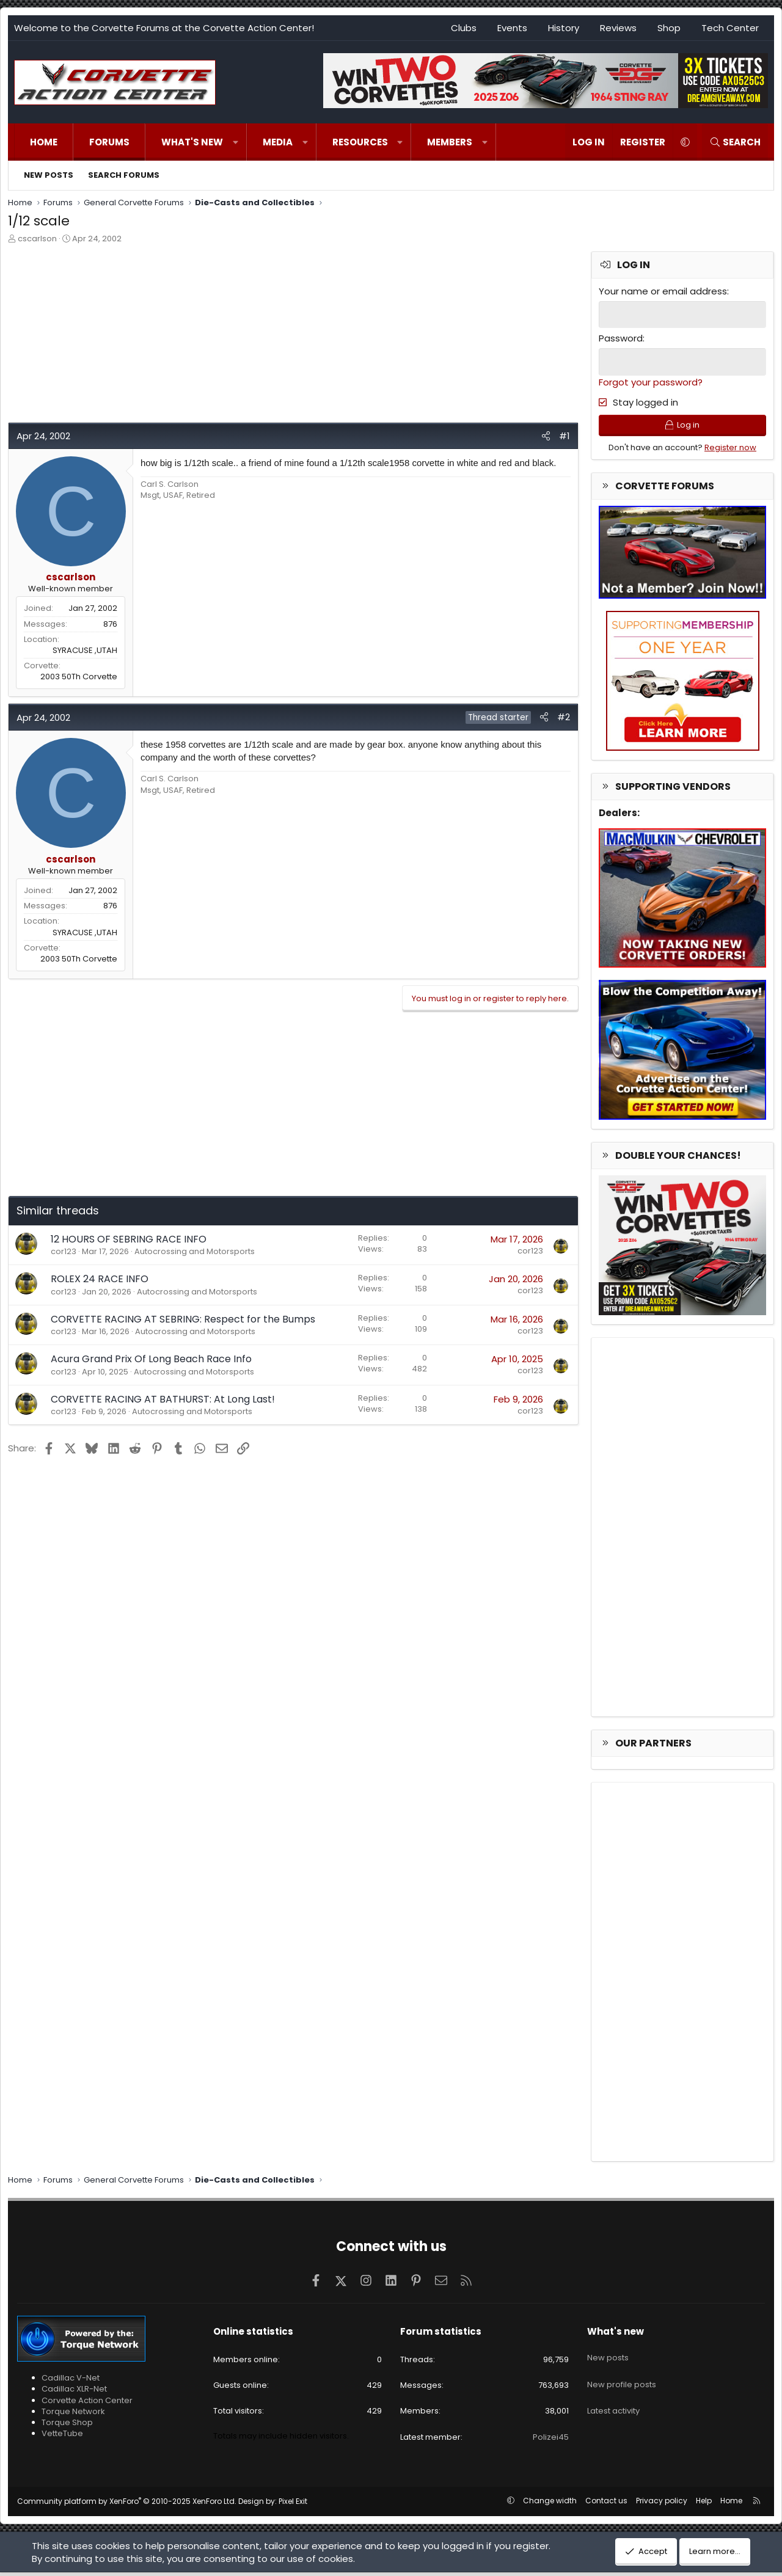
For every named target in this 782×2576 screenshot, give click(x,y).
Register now (730, 451)
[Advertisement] (293, 336)
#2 (563, 716)
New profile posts (621, 2378)
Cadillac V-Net (71, 2382)
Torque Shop (67, 2426)
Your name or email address (663, 291)
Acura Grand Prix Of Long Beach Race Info (151, 1359)
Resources (360, 142)
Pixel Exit (293, 2505)
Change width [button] (550, 2504)
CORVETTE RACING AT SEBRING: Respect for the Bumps (183, 1319)
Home (43, 142)
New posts (48, 175)
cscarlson (37, 238)
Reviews (618, 27)
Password (621, 337)
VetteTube (62, 2437)
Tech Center (730, 27)
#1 (564, 435)
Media (278, 142)
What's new (192, 142)
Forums (109, 142)
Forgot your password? (651, 380)
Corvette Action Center (87, 2404)
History (563, 27)
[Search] (735, 142)
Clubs (464, 27)
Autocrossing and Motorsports (194, 1251)
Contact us (606, 2504)
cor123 (63, 1251)
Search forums (123, 175)
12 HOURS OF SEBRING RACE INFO (128, 1239)
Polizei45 (551, 2440)
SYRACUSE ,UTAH (85, 650)
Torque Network (73, 2415)
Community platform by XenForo (126, 2505)
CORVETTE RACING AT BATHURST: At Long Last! (163, 1399)
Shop (669, 27)
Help (704, 2504)
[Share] (546, 436)
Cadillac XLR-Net (74, 2393)
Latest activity (613, 2400)
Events (512, 27)
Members (449, 142)
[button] (235, 142)
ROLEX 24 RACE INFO (99, 1279)
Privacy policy (661, 2504)
